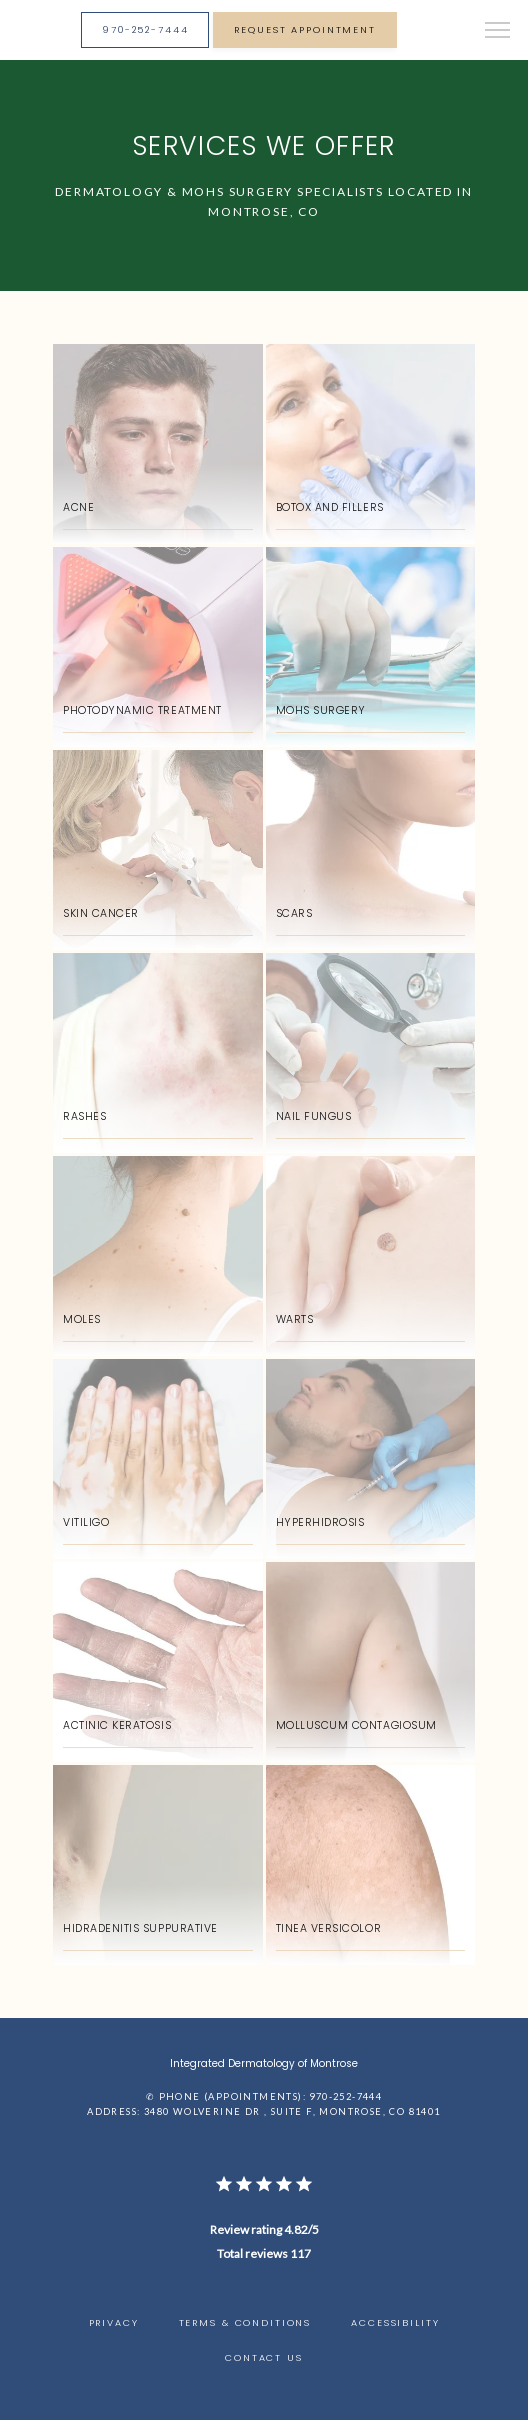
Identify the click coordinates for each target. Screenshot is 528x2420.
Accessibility (395, 2322)
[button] (498, 32)
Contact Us (264, 2357)
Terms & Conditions (245, 2322)
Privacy (114, 2322)
